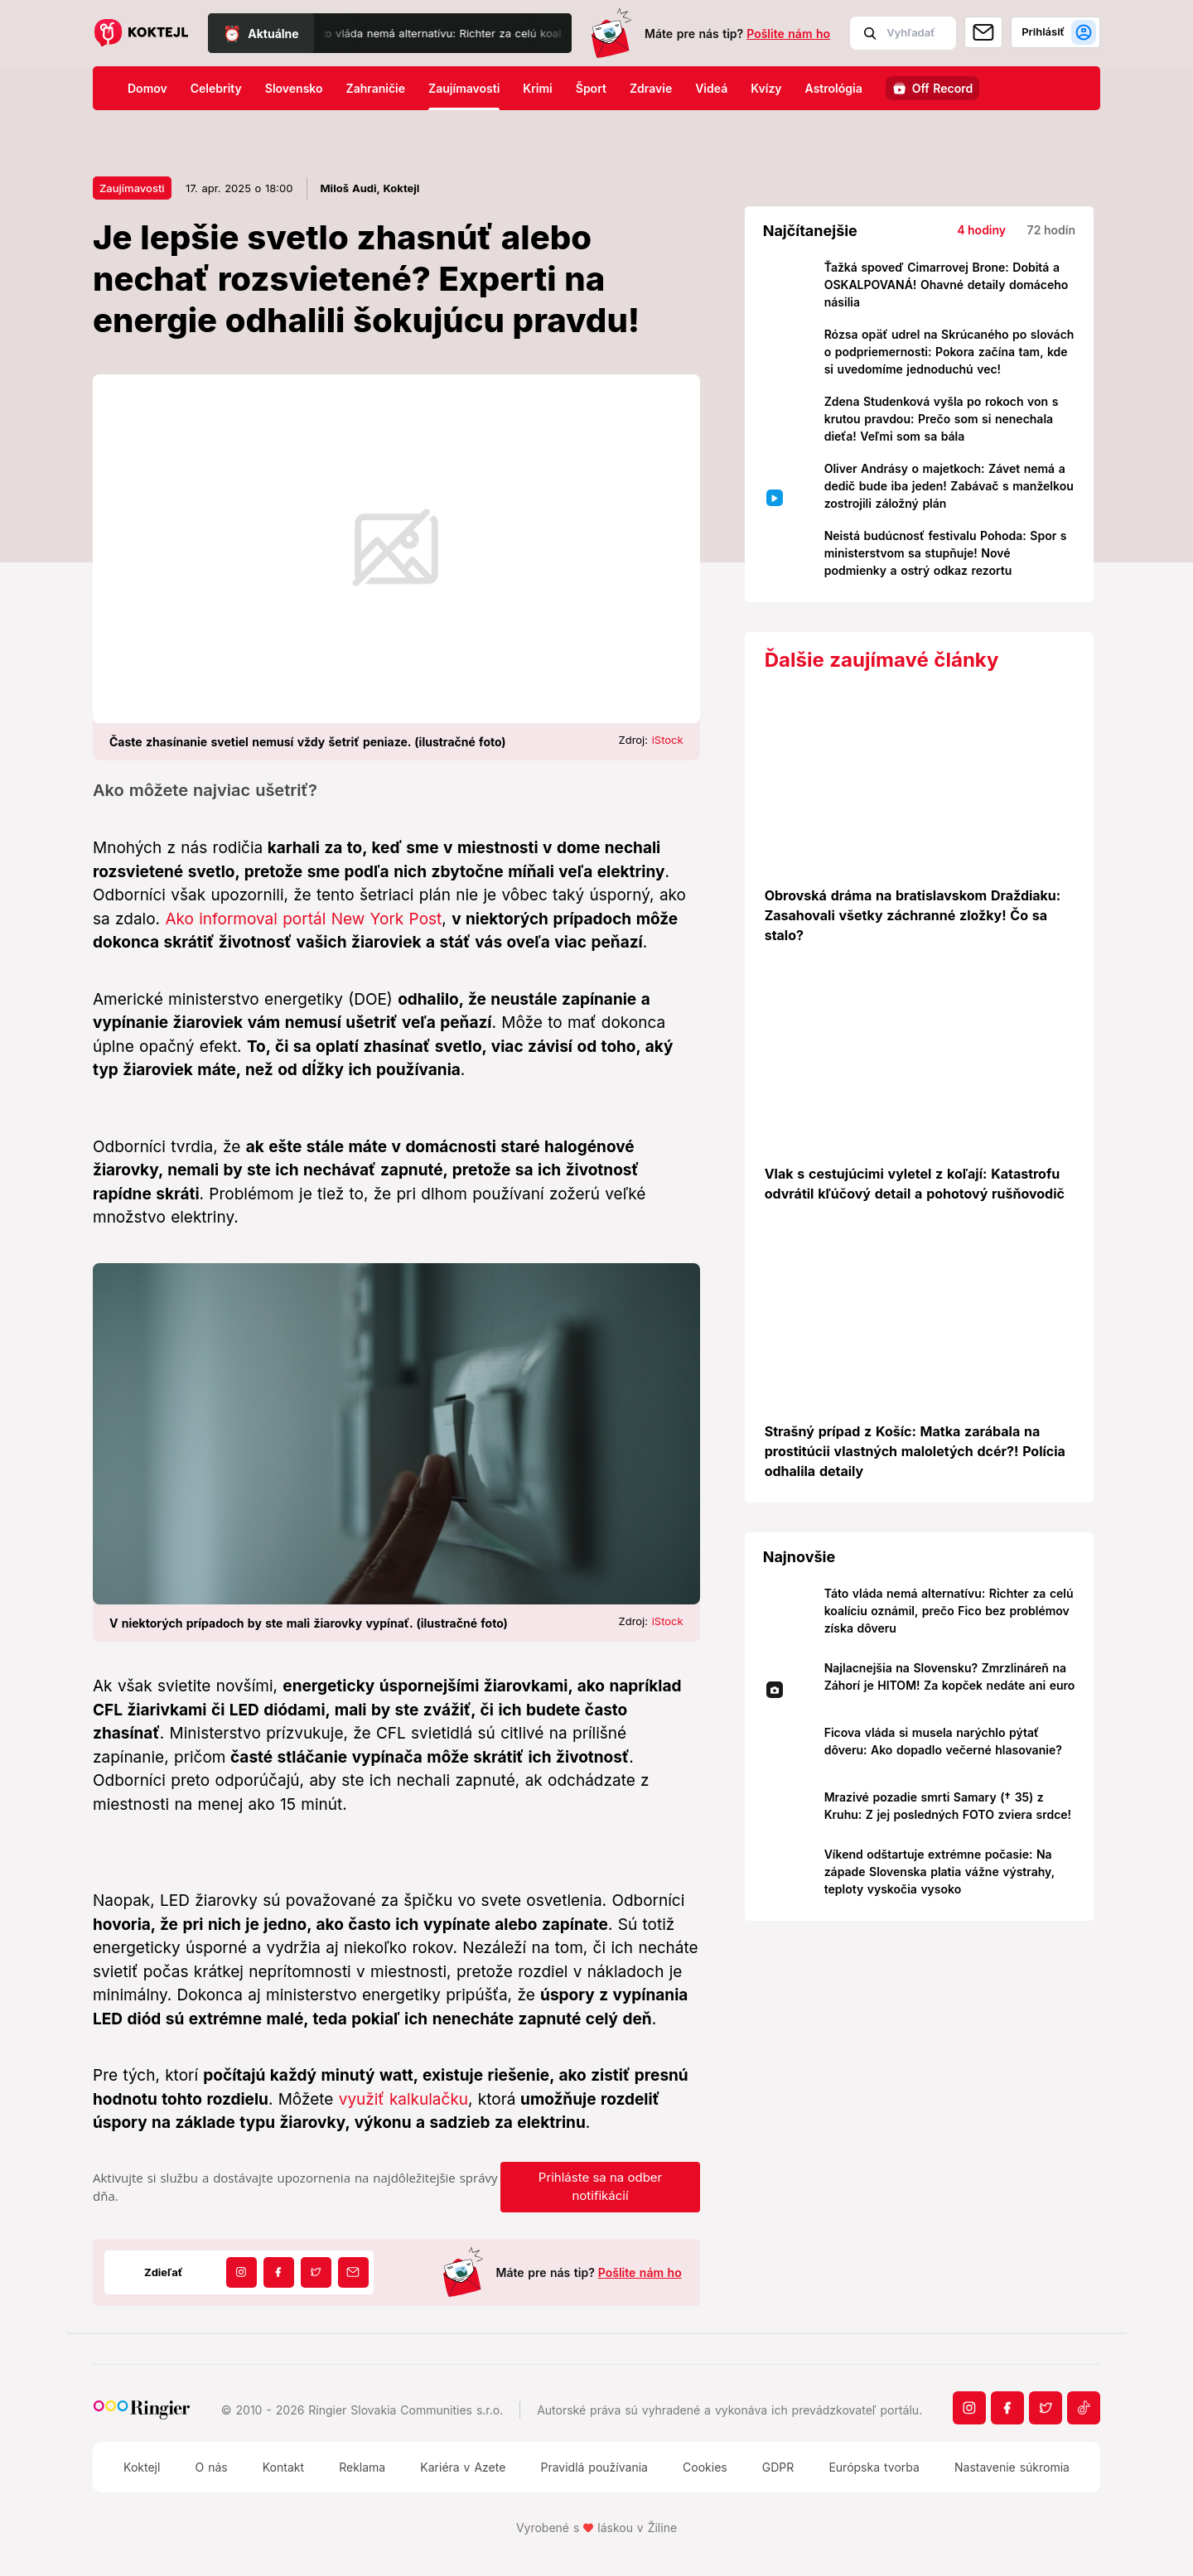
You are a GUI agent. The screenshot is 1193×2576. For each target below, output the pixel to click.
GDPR (778, 2467)
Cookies (705, 2467)
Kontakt (283, 2467)
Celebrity (216, 88)
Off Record (942, 88)
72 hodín (1051, 230)
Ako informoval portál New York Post (303, 919)
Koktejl (141, 2467)
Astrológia (833, 88)
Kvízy (766, 88)
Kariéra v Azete (462, 2467)
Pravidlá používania (593, 2467)
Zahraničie (376, 88)
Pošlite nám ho (788, 34)
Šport (591, 88)
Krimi (537, 88)
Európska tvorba (873, 2467)
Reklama (362, 2467)
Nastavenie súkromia (1012, 2467)
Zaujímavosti (464, 88)
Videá (711, 88)
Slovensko (294, 88)
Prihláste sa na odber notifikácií (600, 2186)
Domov (147, 88)
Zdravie (651, 88)
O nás (211, 2467)
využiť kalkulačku (403, 2099)
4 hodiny (981, 230)
